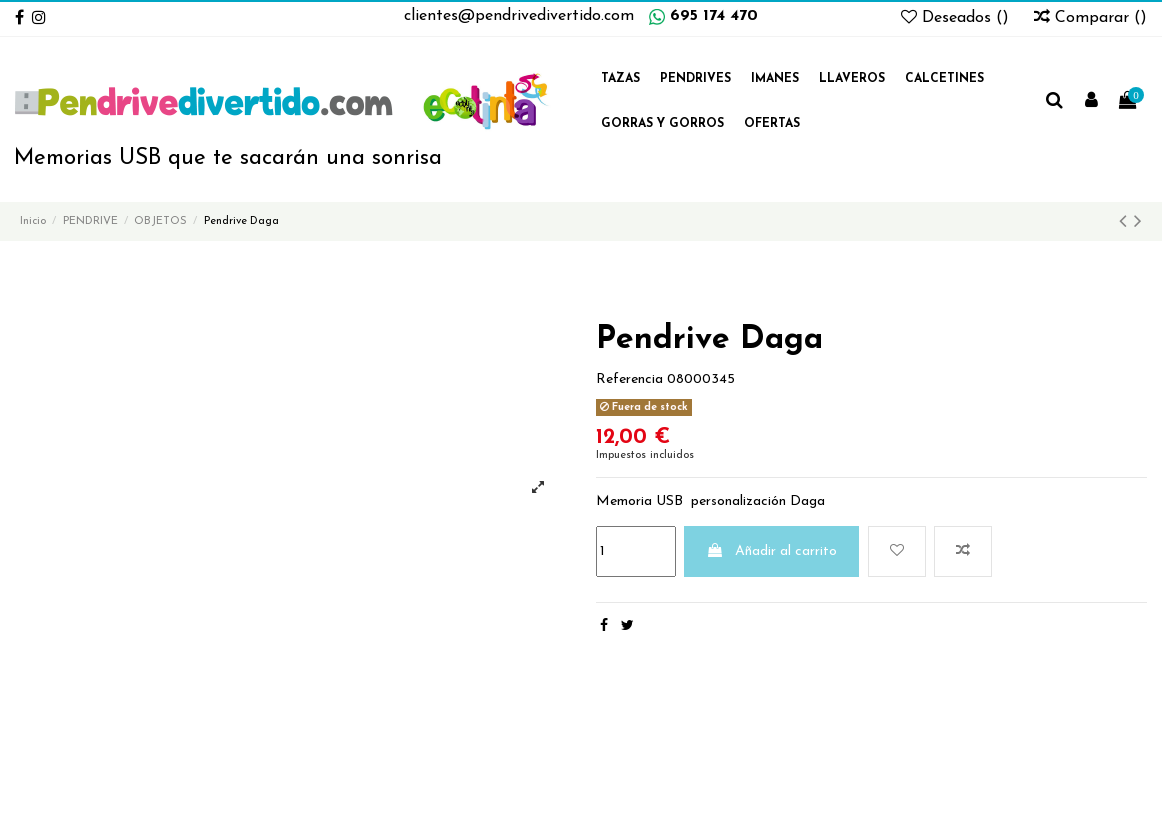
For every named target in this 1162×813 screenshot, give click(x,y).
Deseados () (957, 18)
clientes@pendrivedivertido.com (519, 16)
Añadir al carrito (771, 551)
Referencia (629, 379)
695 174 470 (714, 16)
